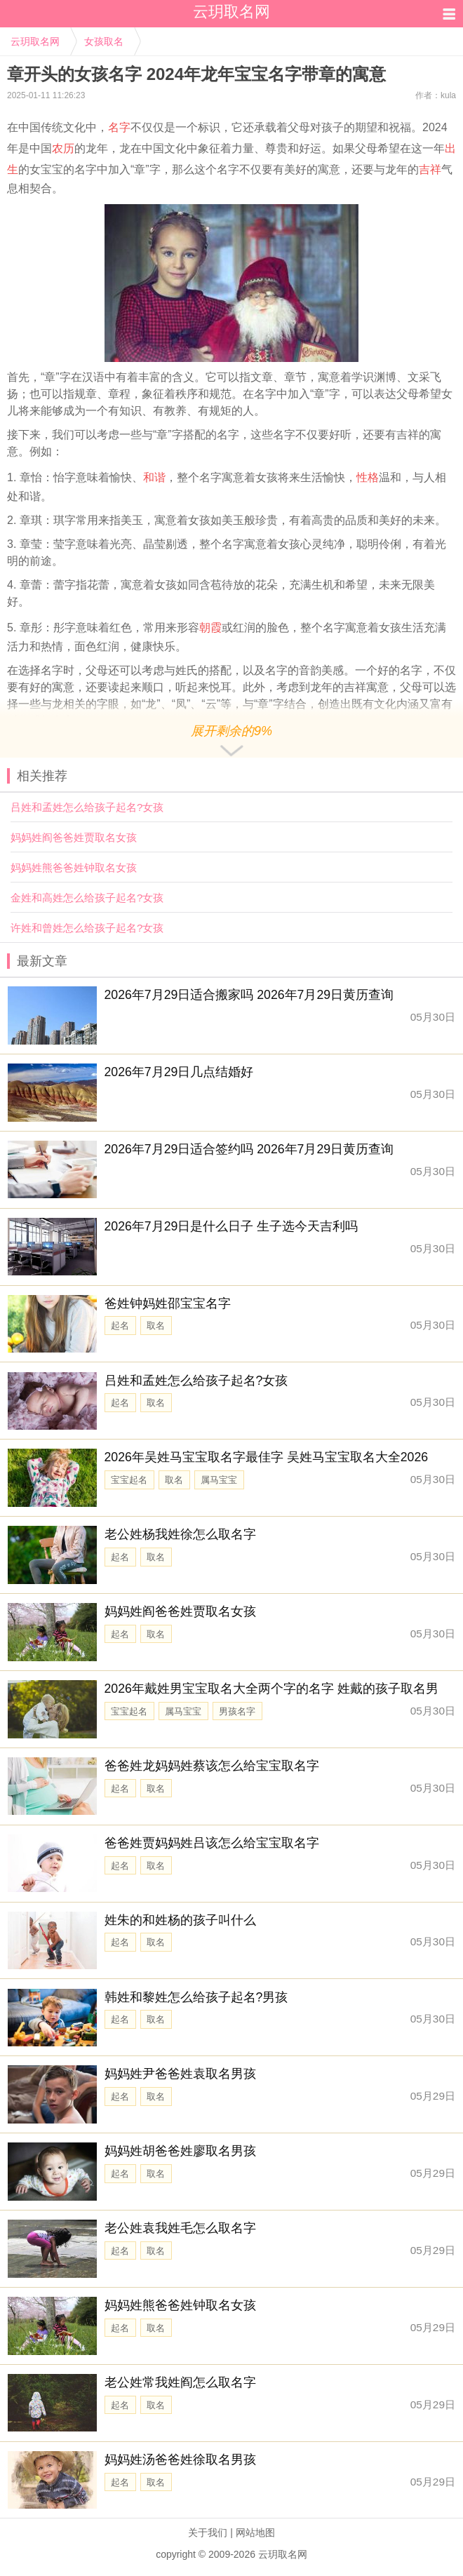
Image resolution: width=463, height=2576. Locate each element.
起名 (120, 1325)
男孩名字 (237, 1711)
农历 (63, 148)
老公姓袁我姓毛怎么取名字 (180, 2228)
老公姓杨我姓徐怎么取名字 (180, 1534)
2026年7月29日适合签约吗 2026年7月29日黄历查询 (249, 1149)
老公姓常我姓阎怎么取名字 (180, 2382)
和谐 (154, 477)
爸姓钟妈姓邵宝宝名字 (168, 1303)
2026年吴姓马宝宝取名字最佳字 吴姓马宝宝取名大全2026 (267, 1457)
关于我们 (207, 2532)
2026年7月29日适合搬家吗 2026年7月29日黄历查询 (249, 995)
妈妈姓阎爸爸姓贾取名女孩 (74, 837)
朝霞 (210, 627)
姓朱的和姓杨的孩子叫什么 (180, 1920)
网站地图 (255, 2532)
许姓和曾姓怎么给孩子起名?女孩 (87, 928)
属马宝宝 (219, 1480)
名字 (119, 127)
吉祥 (430, 169)
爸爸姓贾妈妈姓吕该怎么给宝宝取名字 (212, 1843)
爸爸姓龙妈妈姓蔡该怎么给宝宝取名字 (212, 1766)
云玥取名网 (35, 41)
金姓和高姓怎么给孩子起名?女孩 (87, 898)
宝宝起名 (129, 1480)
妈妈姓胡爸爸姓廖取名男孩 (180, 2151)
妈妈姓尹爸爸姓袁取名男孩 (180, 2074)
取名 (156, 1325)
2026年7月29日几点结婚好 (179, 1072)
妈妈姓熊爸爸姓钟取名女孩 (74, 867)
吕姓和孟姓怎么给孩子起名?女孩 (87, 807)
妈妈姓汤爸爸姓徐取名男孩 (180, 2460)
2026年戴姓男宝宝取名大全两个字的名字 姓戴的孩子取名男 (271, 1689)
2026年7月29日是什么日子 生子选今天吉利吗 (231, 1226)
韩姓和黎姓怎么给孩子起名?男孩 (196, 1997)
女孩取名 (103, 41)
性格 (367, 477)
